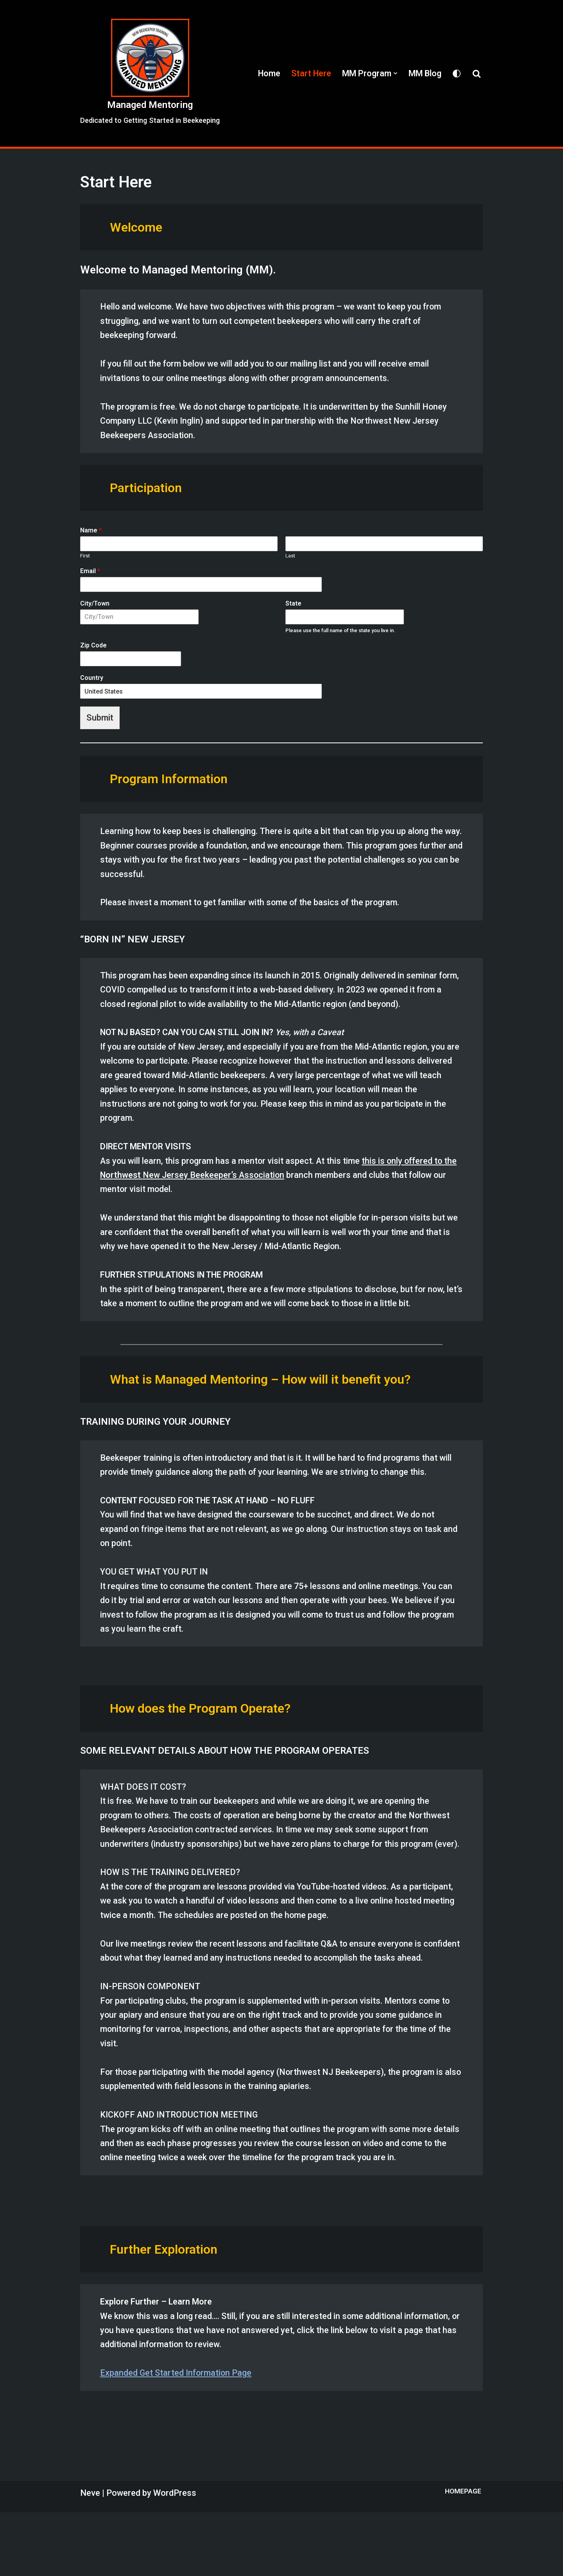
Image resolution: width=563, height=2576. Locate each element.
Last (290, 560)
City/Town (94, 607)
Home (264, 73)
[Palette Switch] (457, 73)
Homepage (463, 2555)
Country (91, 682)
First (85, 560)
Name (91, 534)
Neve (90, 2557)
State (293, 607)
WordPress (174, 2557)
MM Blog (424, 73)
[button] (394, 73)
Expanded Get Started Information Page (177, 2437)
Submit (100, 722)
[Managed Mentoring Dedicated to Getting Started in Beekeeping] (150, 73)
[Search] (476, 73)
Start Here (307, 73)
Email (90, 575)
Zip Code (93, 649)
